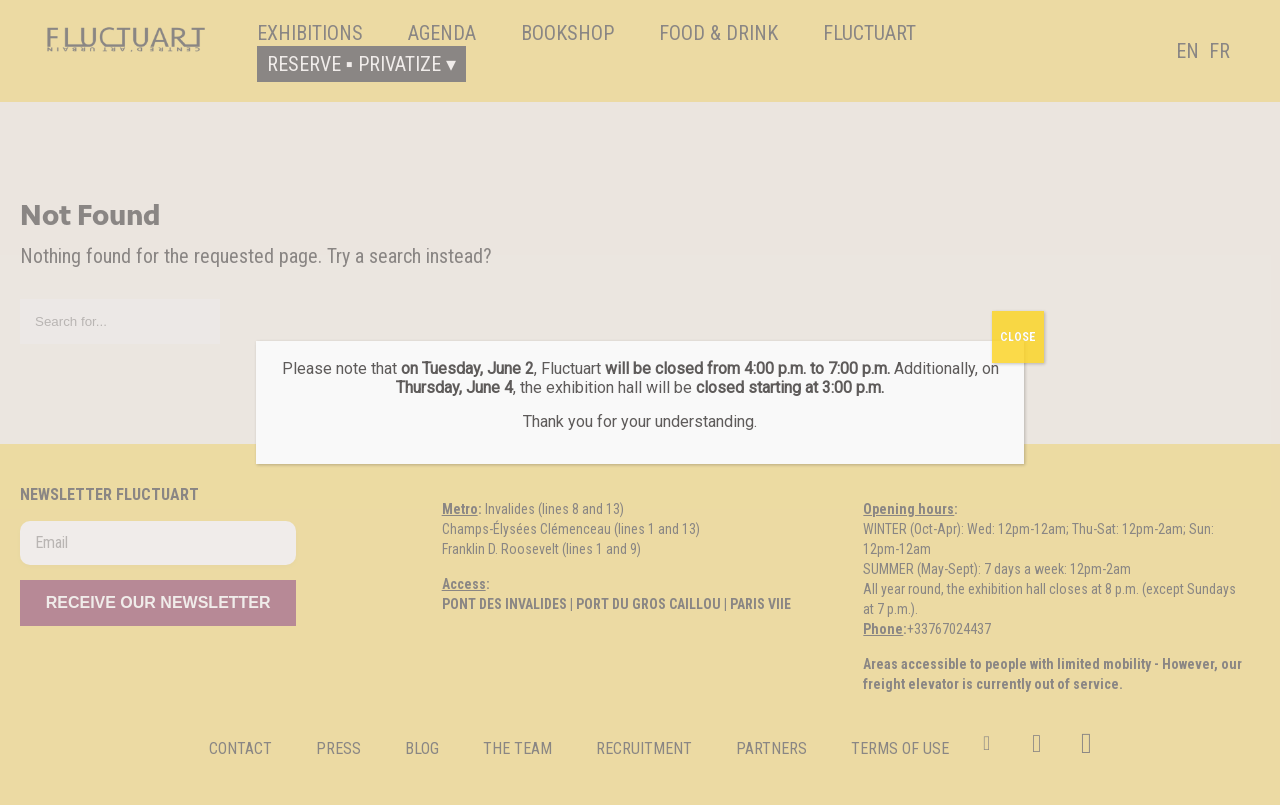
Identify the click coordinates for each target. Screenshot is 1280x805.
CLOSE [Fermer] (1018, 337)
